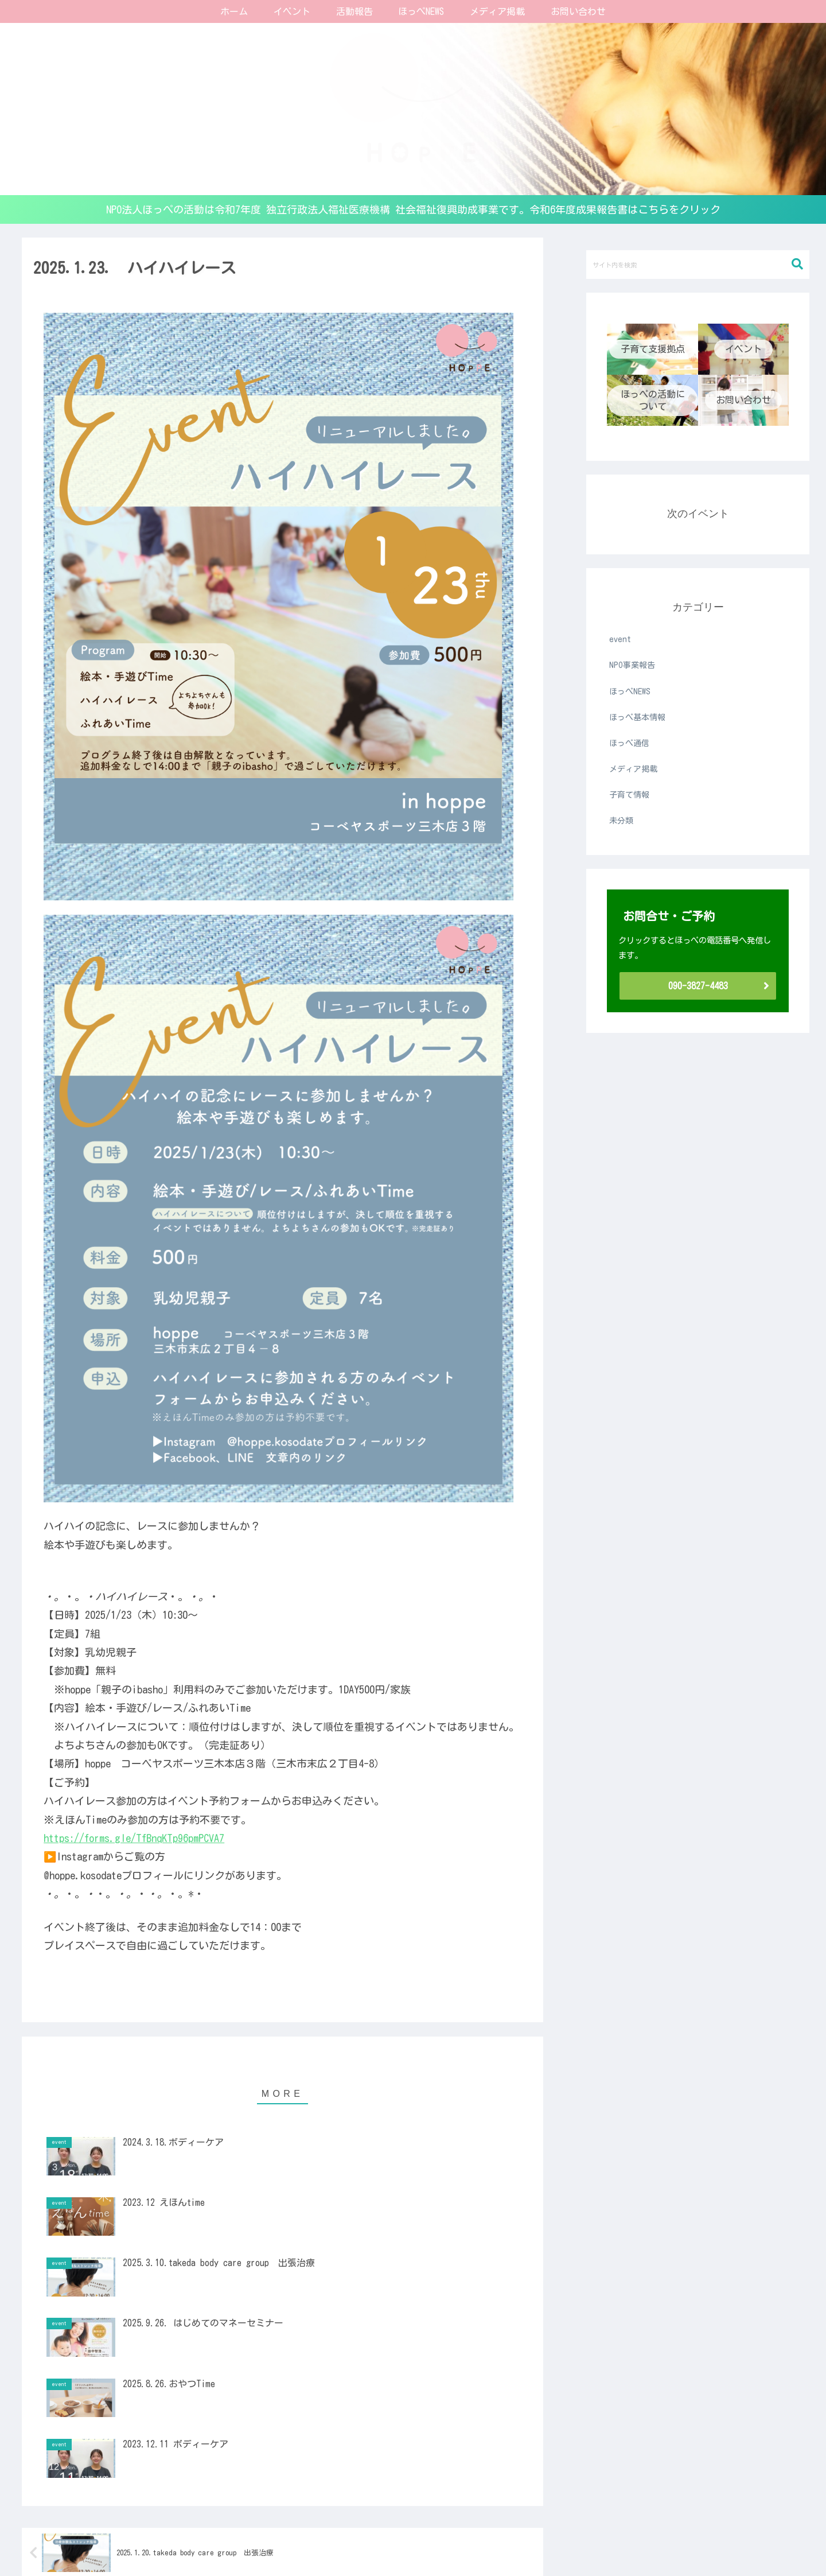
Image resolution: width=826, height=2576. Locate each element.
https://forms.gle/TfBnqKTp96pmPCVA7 (134, 1838)
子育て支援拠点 (209, 2540)
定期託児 (309, 2540)
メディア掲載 (561, 2540)
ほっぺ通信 (356, 2540)
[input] (697, 264)
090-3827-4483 (698, 985)
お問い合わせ (621, 2540)
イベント (265, 2540)
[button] (797, 264)
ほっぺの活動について (428, 2540)
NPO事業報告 (502, 2540)
